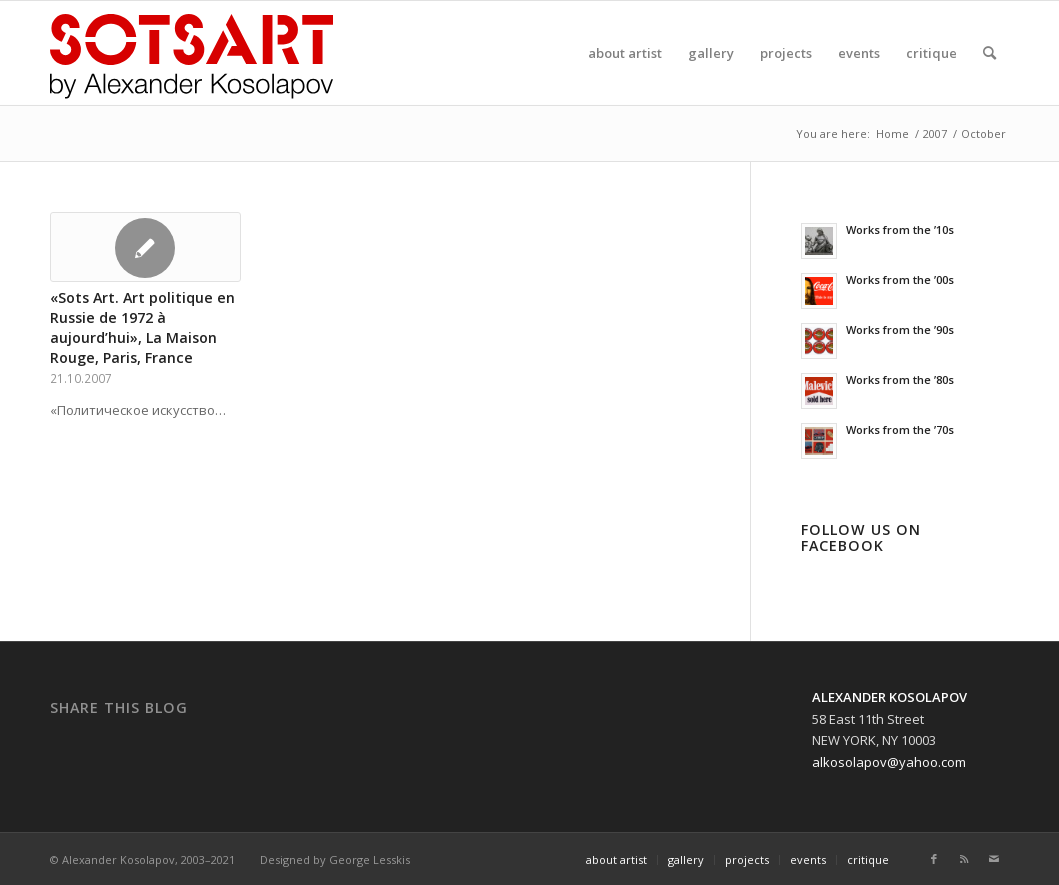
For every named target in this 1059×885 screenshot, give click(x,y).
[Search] (989, 53)
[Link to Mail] (994, 859)
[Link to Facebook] (934, 859)
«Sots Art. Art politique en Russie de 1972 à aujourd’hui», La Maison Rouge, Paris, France (142, 327)
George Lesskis (369, 859)
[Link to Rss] (964, 859)
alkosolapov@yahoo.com (889, 762)
